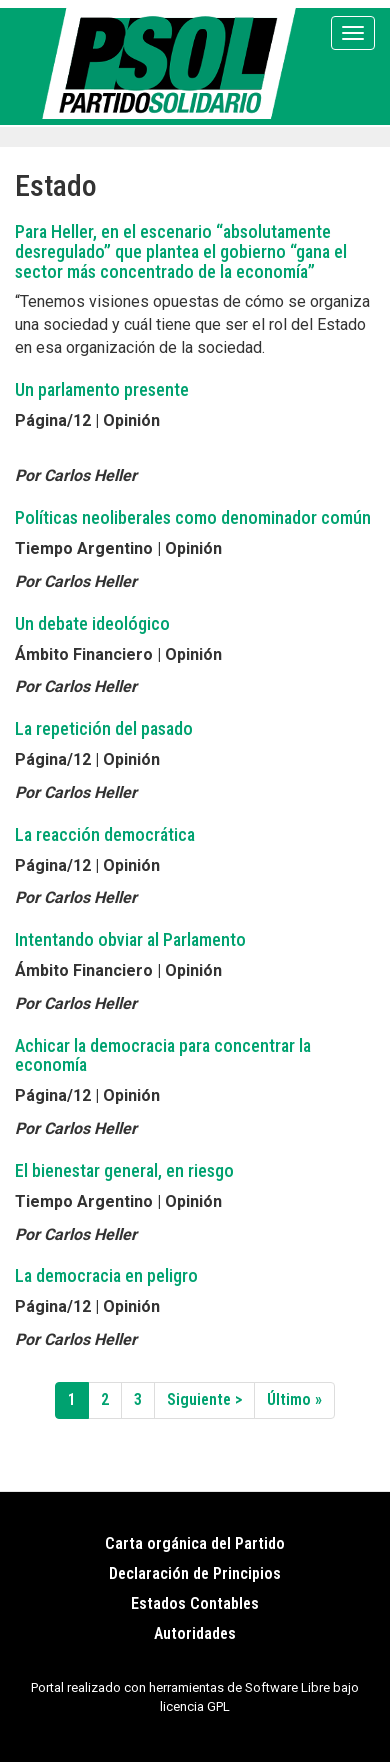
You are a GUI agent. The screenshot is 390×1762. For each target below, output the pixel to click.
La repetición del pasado (104, 728)
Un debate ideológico (92, 623)
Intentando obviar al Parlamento (130, 939)
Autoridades (195, 1633)
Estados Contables (195, 1603)
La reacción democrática (105, 834)
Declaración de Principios (195, 1573)
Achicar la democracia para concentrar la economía (163, 1055)
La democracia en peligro (106, 1275)
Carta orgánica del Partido (195, 1543)
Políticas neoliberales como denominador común (193, 517)
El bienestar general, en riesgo (124, 1170)
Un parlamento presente (102, 389)
